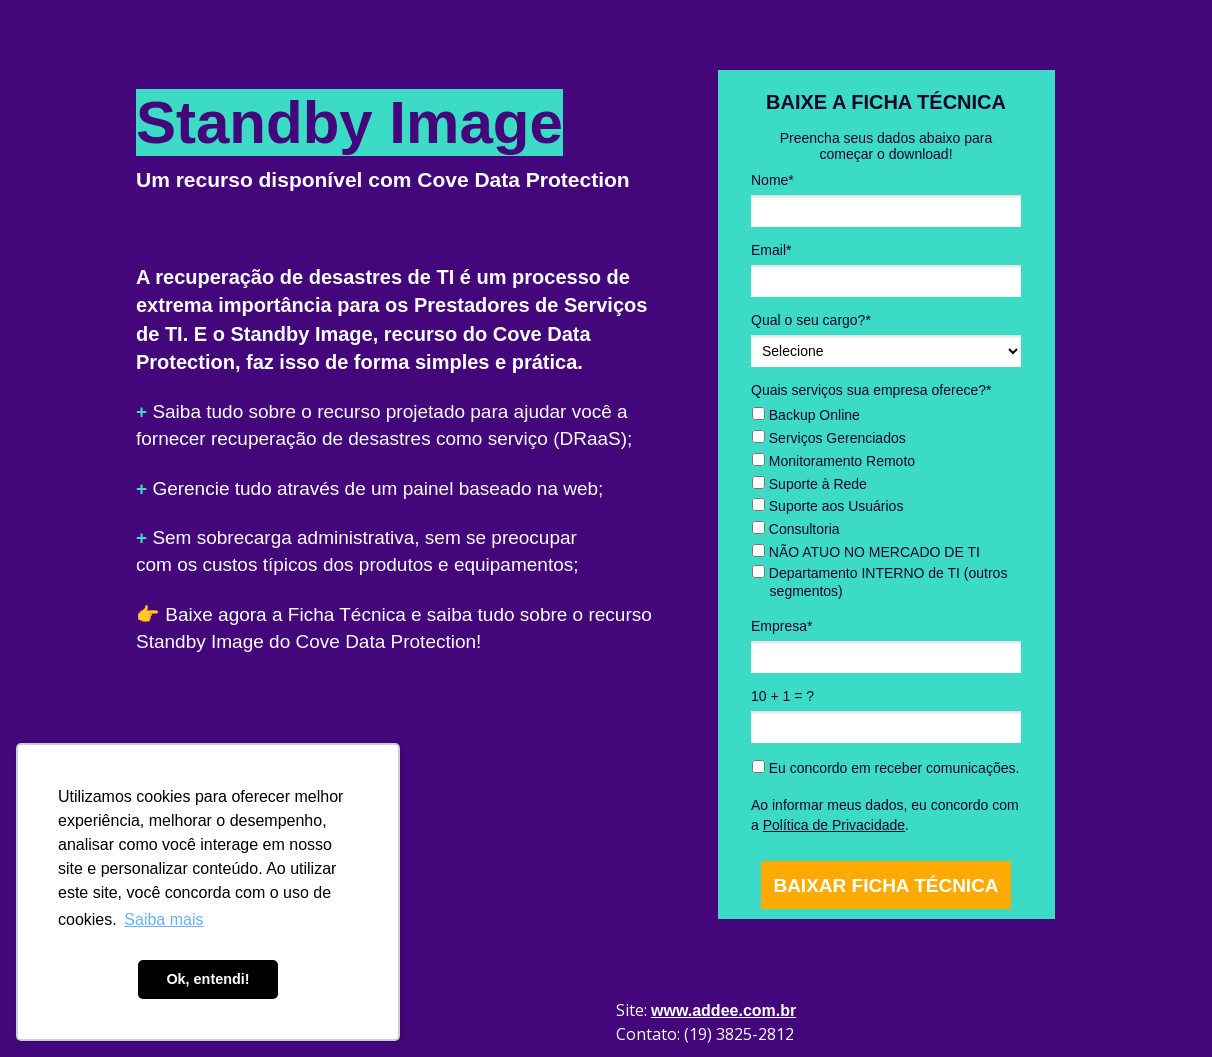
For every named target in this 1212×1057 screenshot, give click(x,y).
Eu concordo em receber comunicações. (885, 768)
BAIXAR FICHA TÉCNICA (885, 885)
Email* (771, 250)
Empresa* (781, 626)
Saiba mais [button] (163, 919)
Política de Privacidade (834, 825)
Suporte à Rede (809, 484)
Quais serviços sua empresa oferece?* (871, 390)
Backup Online (806, 415)
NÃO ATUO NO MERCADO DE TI (866, 552)
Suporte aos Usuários (828, 506)
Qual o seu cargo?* (811, 320)
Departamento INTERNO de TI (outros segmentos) (880, 582)
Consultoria (796, 529)
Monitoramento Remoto (833, 461)
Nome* (772, 180)
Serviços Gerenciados (829, 438)
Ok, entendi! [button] (207, 979)
